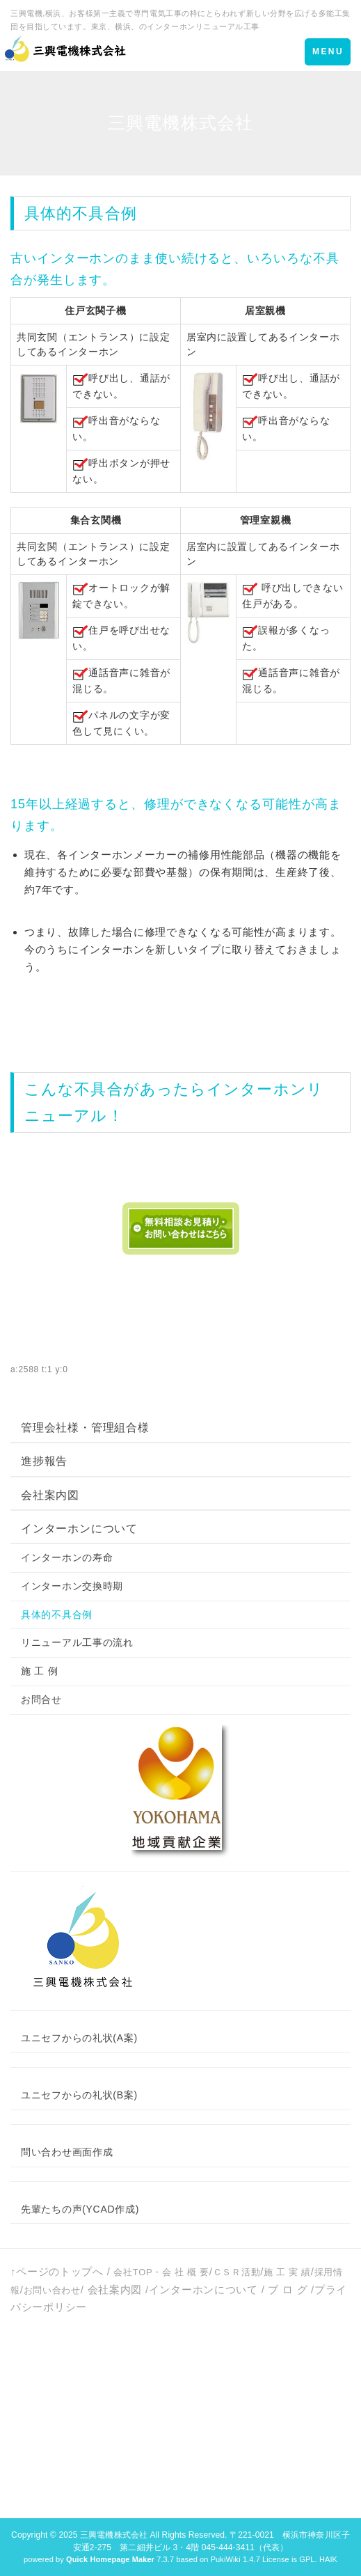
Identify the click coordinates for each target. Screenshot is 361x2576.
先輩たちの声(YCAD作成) (80, 2209)
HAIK (328, 2559)
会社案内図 (50, 1495)
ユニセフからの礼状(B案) (79, 2094)
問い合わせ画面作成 (67, 2152)
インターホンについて (79, 1528)
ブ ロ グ (287, 2289)
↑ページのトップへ (57, 2271)
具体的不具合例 (57, 1614)
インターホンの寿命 (67, 1557)
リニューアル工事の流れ (77, 1642)
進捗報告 (44, 1461)
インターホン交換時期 (72, 1586)
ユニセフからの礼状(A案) (79, 2037)
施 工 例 (39, 1670)
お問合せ (41, 1699)
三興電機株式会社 (113, 2535)
